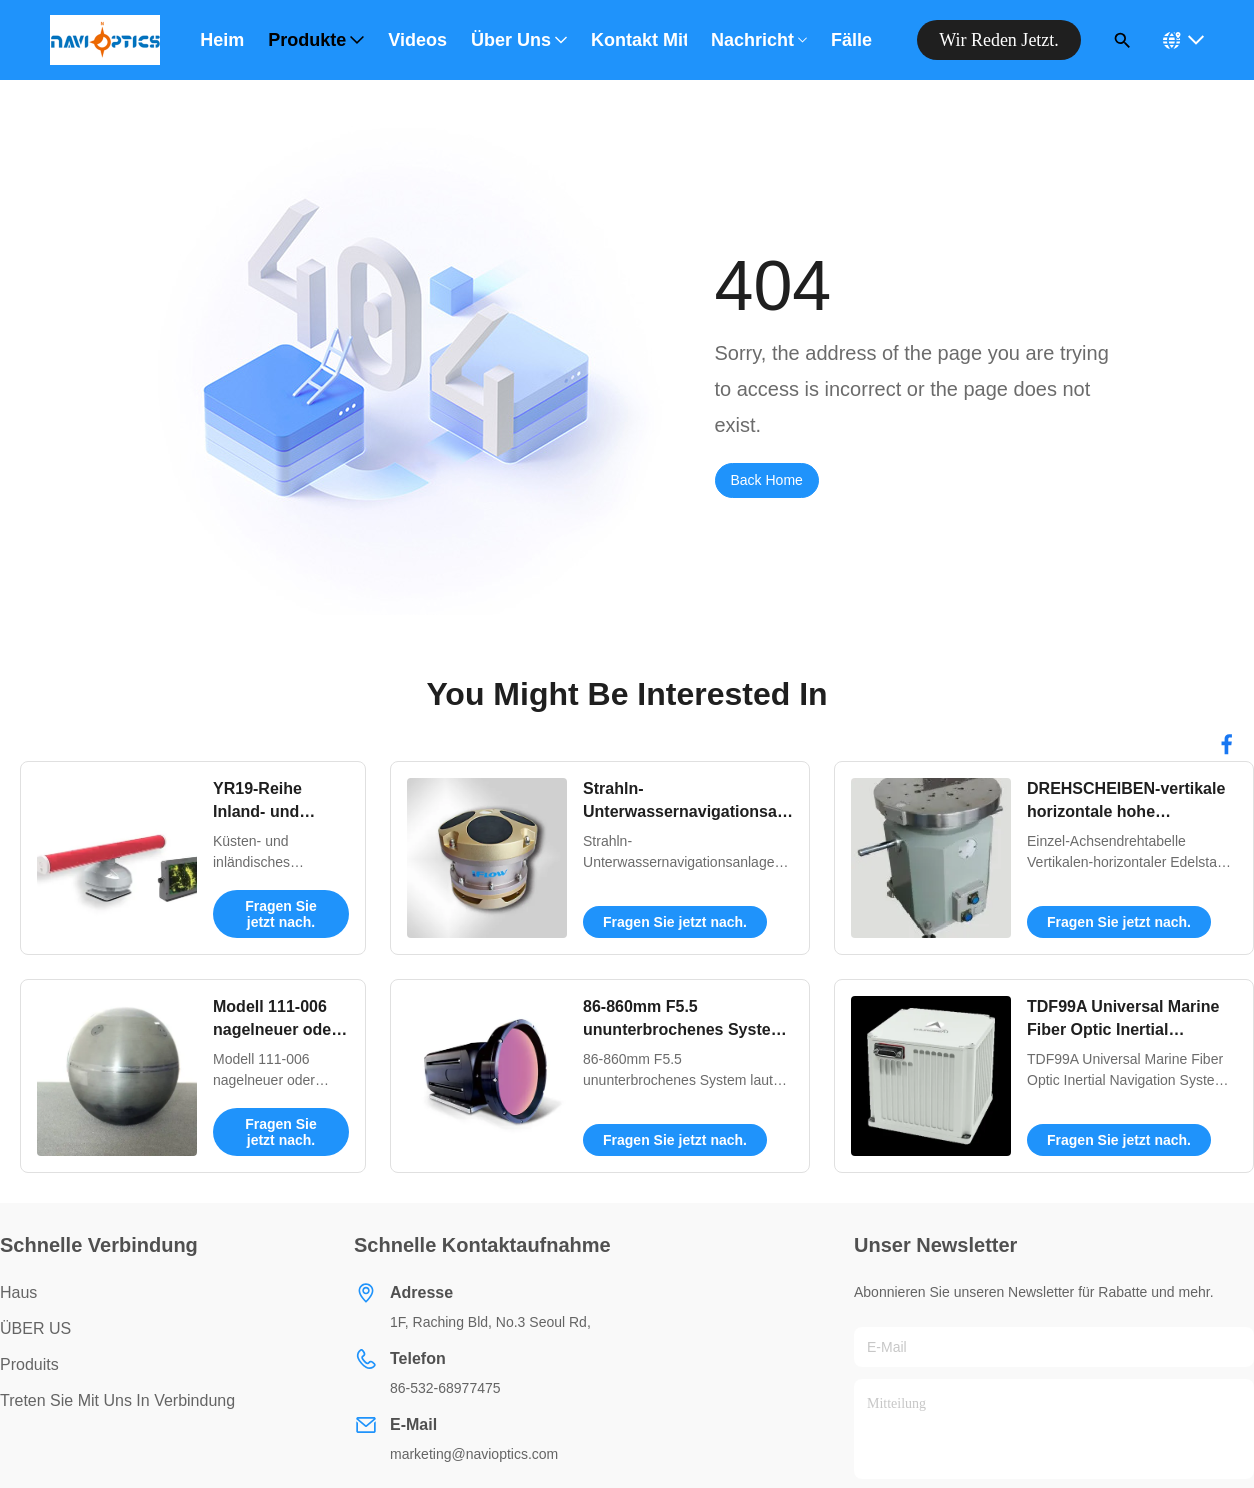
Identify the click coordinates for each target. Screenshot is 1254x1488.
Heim (222, 40)
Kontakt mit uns (639, 40)
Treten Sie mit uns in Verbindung (117, 1400)
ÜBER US (35, 1328)
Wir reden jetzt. (999, 40)
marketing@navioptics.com (474, 1454)
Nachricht (759, 40)
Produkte (316, 40)
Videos (417, 40)
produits (29, 1364)
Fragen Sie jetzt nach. (281, 914)
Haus (18, 1292)
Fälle (851, 40)
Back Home (767, 480)
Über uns (519, 40)
